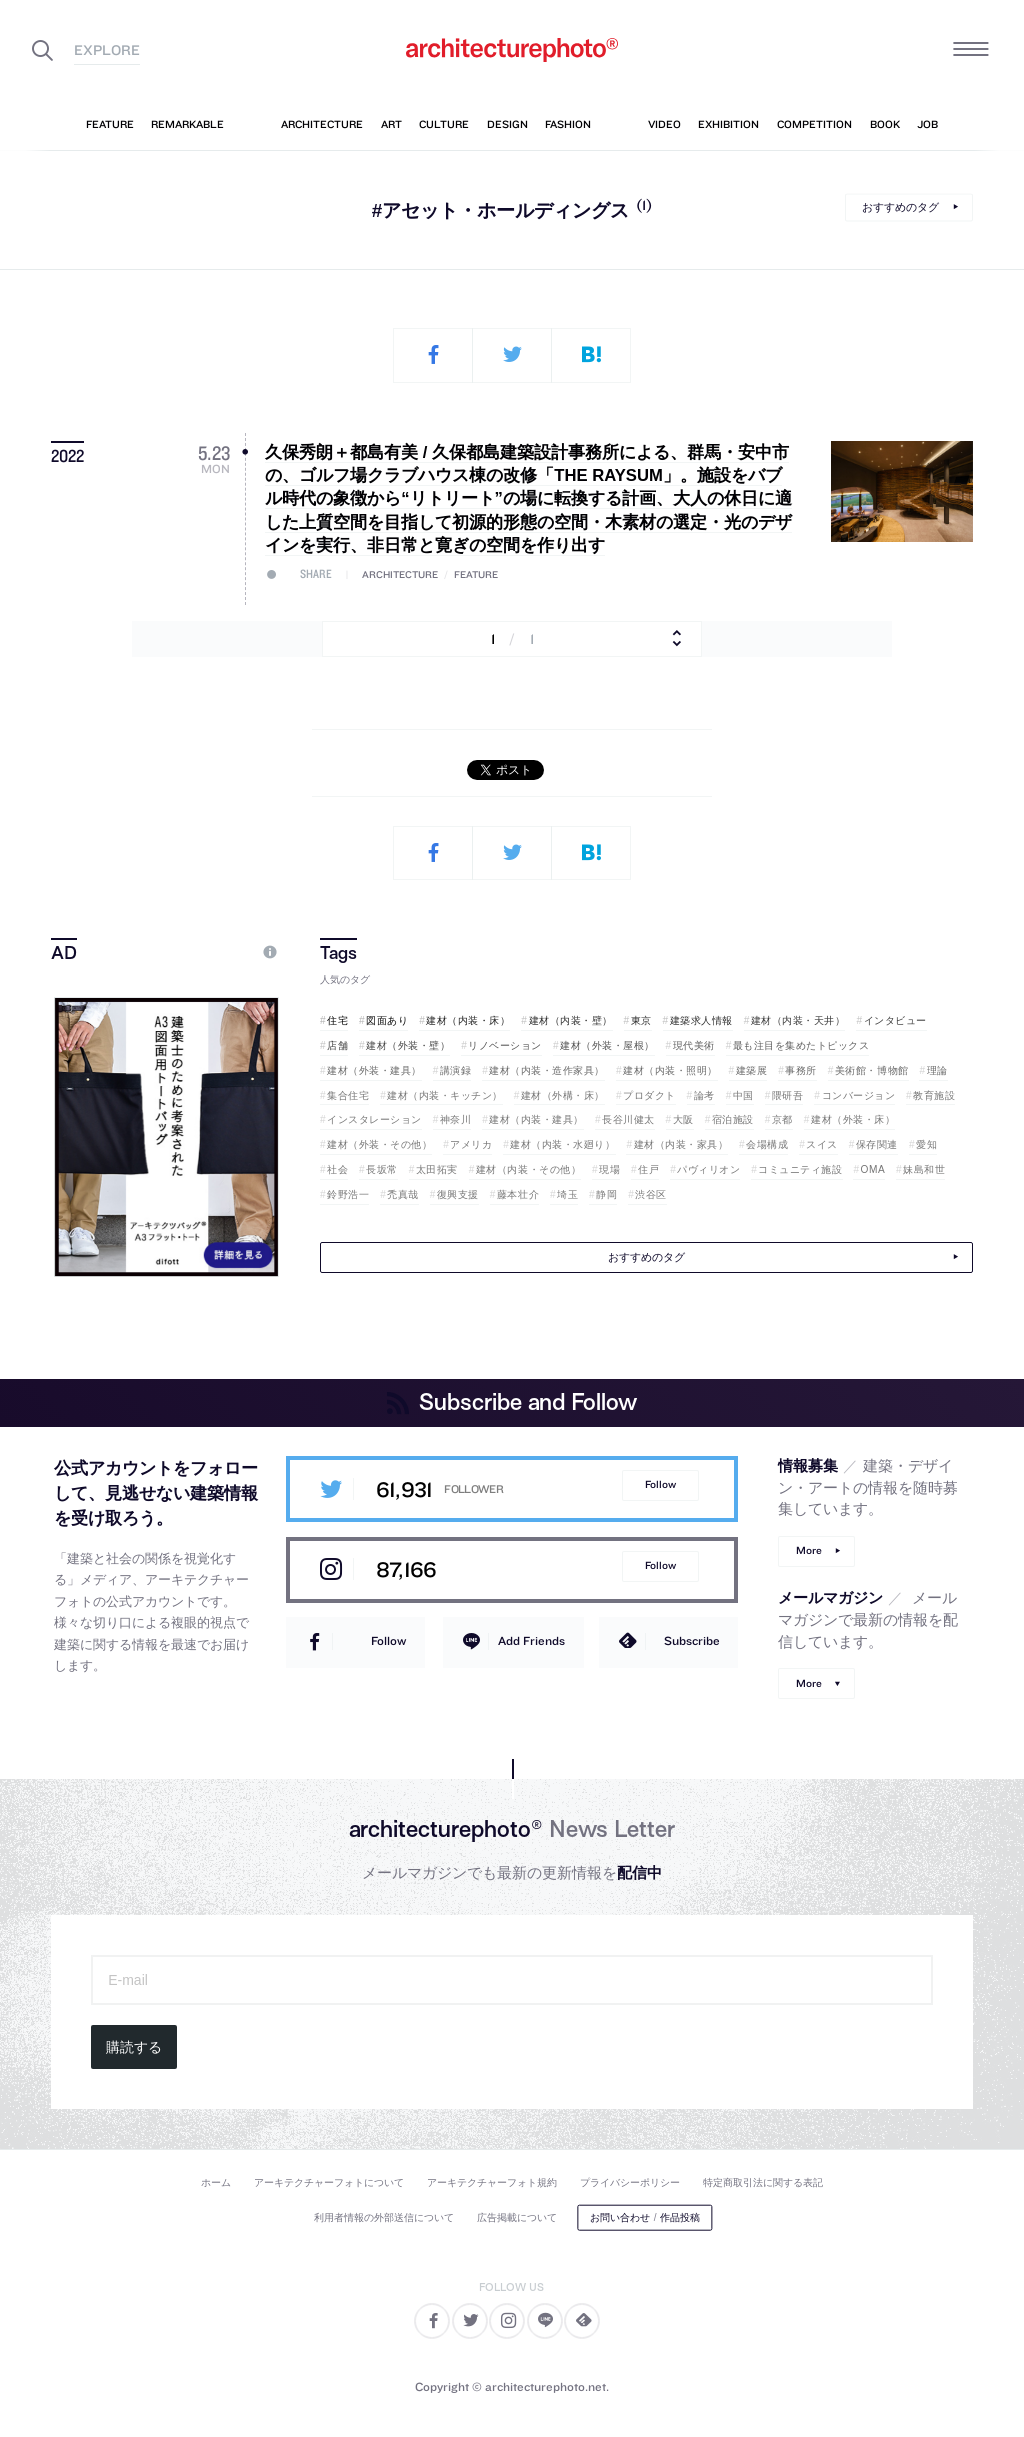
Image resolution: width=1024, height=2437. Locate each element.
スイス (822, 1144)
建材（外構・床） (563, 1095)
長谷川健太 (628, 1119)
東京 (641, 1020)
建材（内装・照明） (670, 1070)
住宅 (337, 1020)
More (809, 1550)
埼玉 (567, 1194)
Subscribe (692, 1640)
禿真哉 (403, 1194)
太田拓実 (437, 1169)
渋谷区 (651, 1194)
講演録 (456, 1070)
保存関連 (877, 1144)
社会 (337, 1169)
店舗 (337, 1045)
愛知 (926, 1144)
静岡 (606, 1194)
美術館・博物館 (872, 1070)
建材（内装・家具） (681, 1144)
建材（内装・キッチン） (445, 1095)
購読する (134, 2047)
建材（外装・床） (853, 1119)
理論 (937, 1070)
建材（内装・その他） (528, 1169)
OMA (873, 1169)
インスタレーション (374, 1119)
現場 (609, 1169)
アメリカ (471, 1144)
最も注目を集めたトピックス (801, 1045)
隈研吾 (788, 1095)
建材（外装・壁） (408, 1045)
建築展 (752, 1070)
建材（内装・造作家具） (547, 1070)
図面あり (387, 1020)
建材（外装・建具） (374, 1070)
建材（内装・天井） (798, 1020)
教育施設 (934, 1095)
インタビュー (895, 1020)
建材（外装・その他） (379, 1144)
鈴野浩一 (348, 1194)
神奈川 (456, 1119)
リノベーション (505, 1045)
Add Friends (531, 1640)
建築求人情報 (701, 1020)
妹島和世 (924, 1169)
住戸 (648, 1169)
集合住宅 (348, 1095)
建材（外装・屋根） (607, 1045)
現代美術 (694, 1045)
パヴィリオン (708, 1169)
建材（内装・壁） (571, 1020)
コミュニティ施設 (800, 1169)
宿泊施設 (733, 1119)
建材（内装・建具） (536, 1119)
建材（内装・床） (468, 1020)
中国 (743, 1095)
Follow (660, 1484)
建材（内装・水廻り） (562, 1144)
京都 (782, 1119)
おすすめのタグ (900, 207)
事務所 (801, 1070)
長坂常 (382, 1169)
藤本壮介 (518, 1194)
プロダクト (649, 1095)
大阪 (683, 1119)
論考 (704, 1095)
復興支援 (458, 1194)
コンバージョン (859, 1095)
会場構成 (767, 1144)
